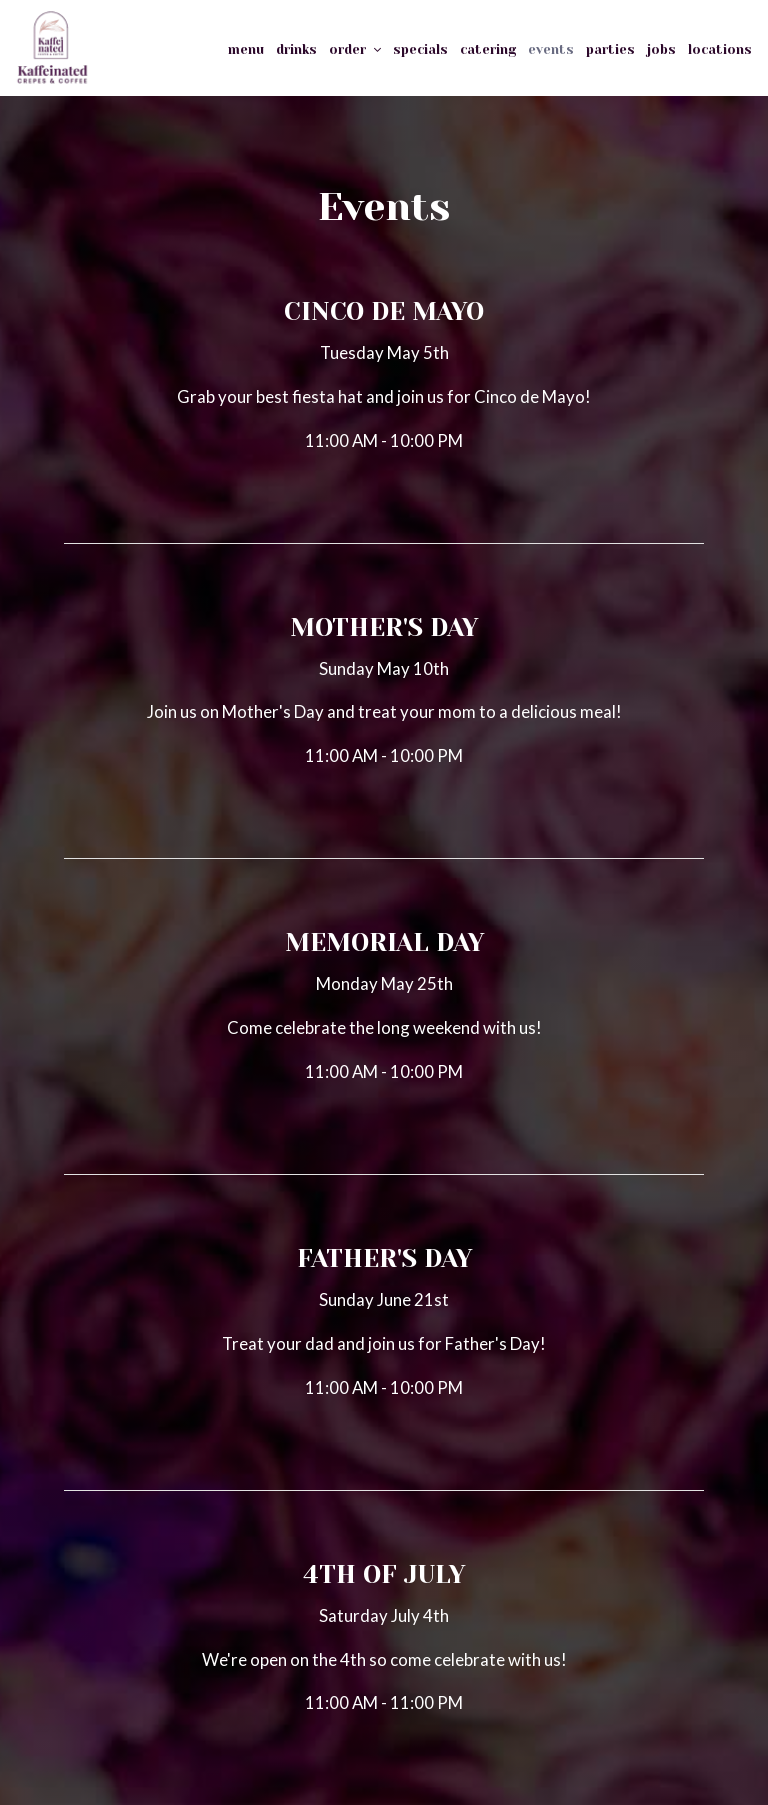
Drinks (296, 49)
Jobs (661, 49)
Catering (488, 49)
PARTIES (610, 49)
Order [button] (355, 49)
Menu (246, 49)
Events (551, 49)
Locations (720, 49)
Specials (420, 49)
